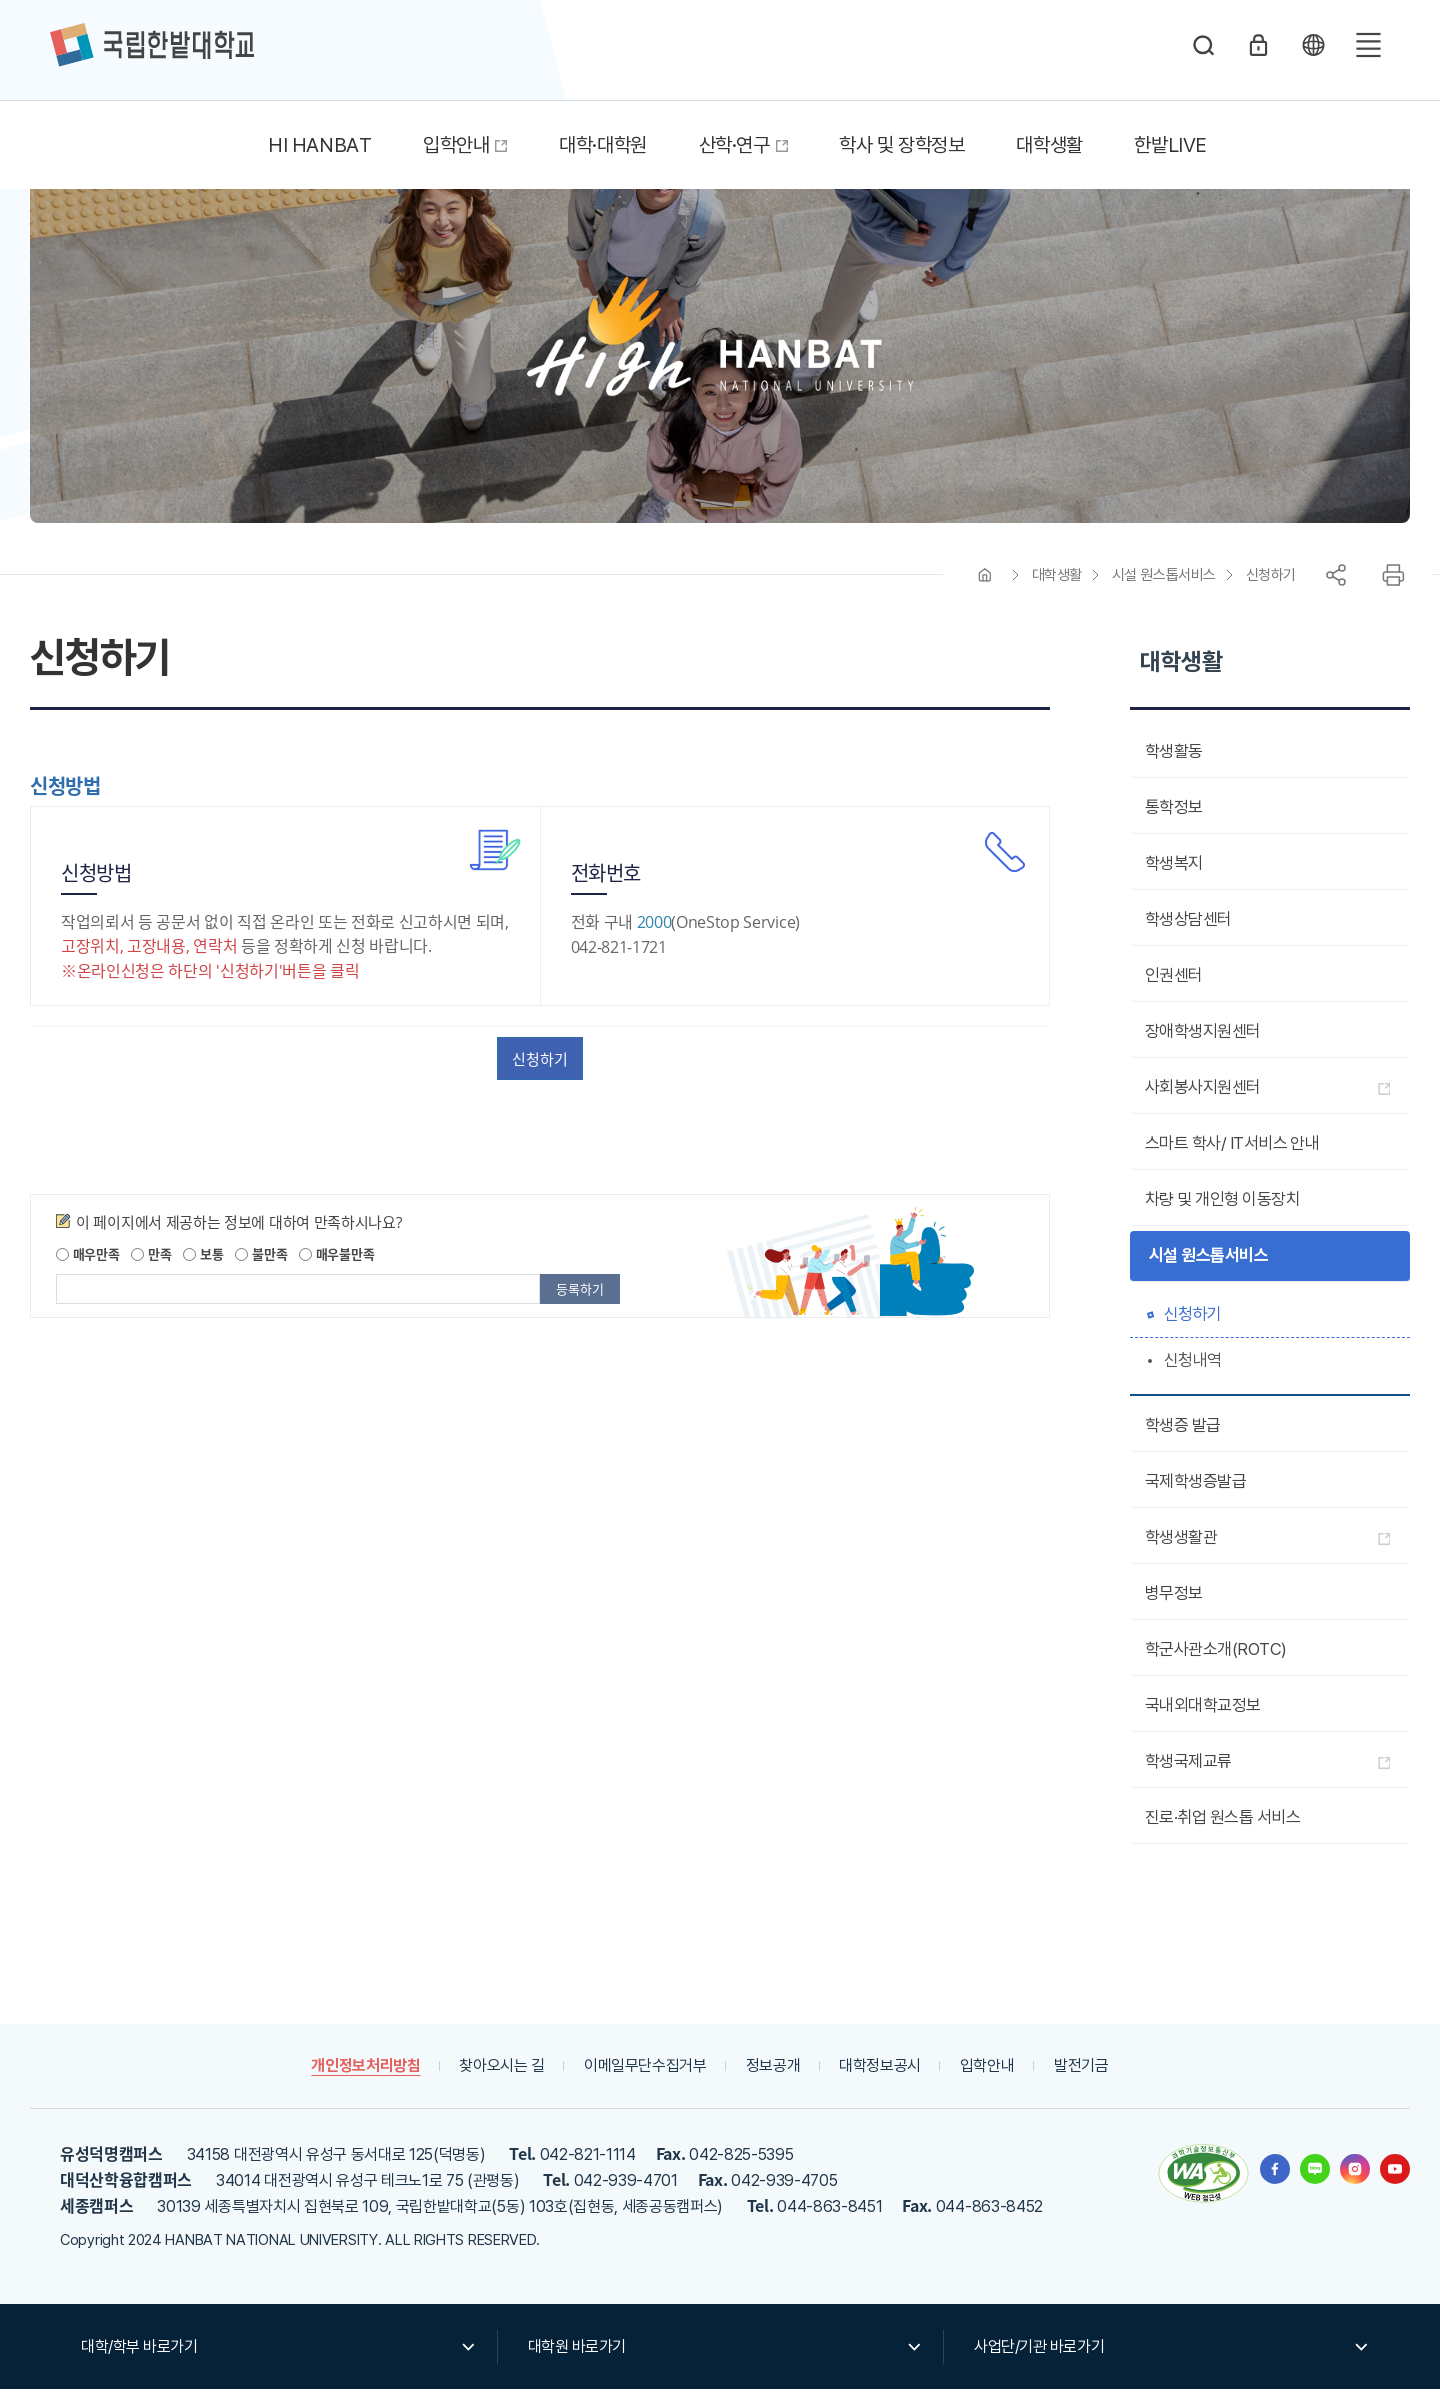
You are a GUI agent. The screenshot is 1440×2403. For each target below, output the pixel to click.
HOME (985, 588)
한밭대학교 (152, 45)
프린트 (1393, 588)
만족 (151, 1267)
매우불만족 (336, 1267)
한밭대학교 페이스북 (1275, 2182)
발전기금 (1085, 2078)
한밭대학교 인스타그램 (1355, 2182)
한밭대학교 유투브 (1395, 2182)
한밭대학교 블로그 (1315, 2182)
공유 (1336, 588)
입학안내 (990, 2078)
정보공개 (773, 2078)
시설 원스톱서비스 (1164, 588)
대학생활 (1057, 588)
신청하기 (1271, 588)
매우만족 (88, 1267)
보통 (203, 1267)
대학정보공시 (882, 2078)
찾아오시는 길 (500, 2078)
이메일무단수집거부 (644, 2078)
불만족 (261, 1267)
